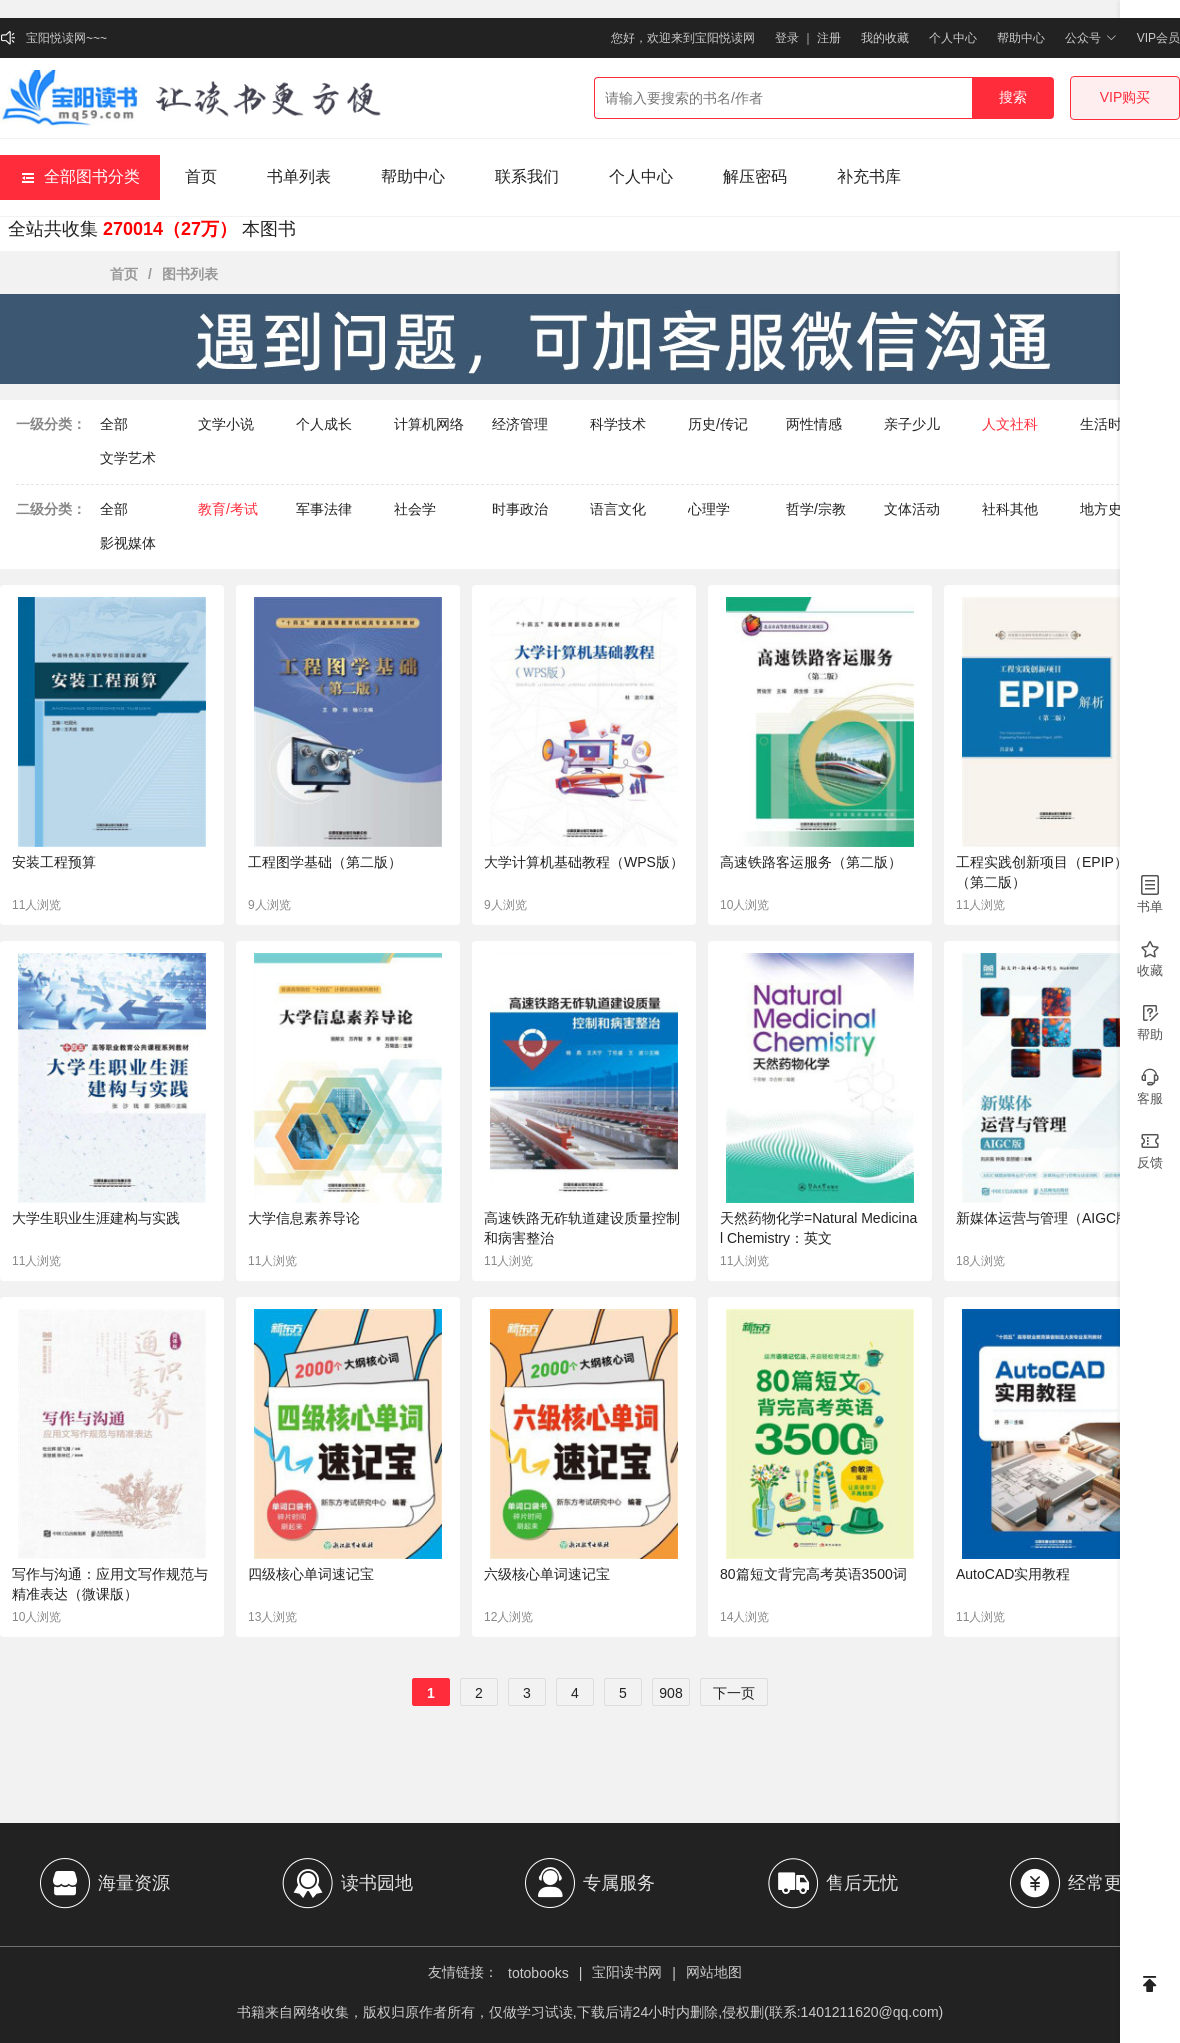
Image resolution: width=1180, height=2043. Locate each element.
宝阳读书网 (627, 1972)
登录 (787, 38)
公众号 (1090, 38)
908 (670, 1693)
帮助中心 (1021, 38)
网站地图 (714, 1972)
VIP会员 (1158, 38)
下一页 (734, 1693)
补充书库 (869, 176)
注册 (829, 38)
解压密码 (755, 176)
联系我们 (527, 176)
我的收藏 (885, 38)
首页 (201, 176)
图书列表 (190, 274)
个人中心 (953, 38)
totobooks (538, 1973)
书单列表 (299, 176)
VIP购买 (1125, 97)
